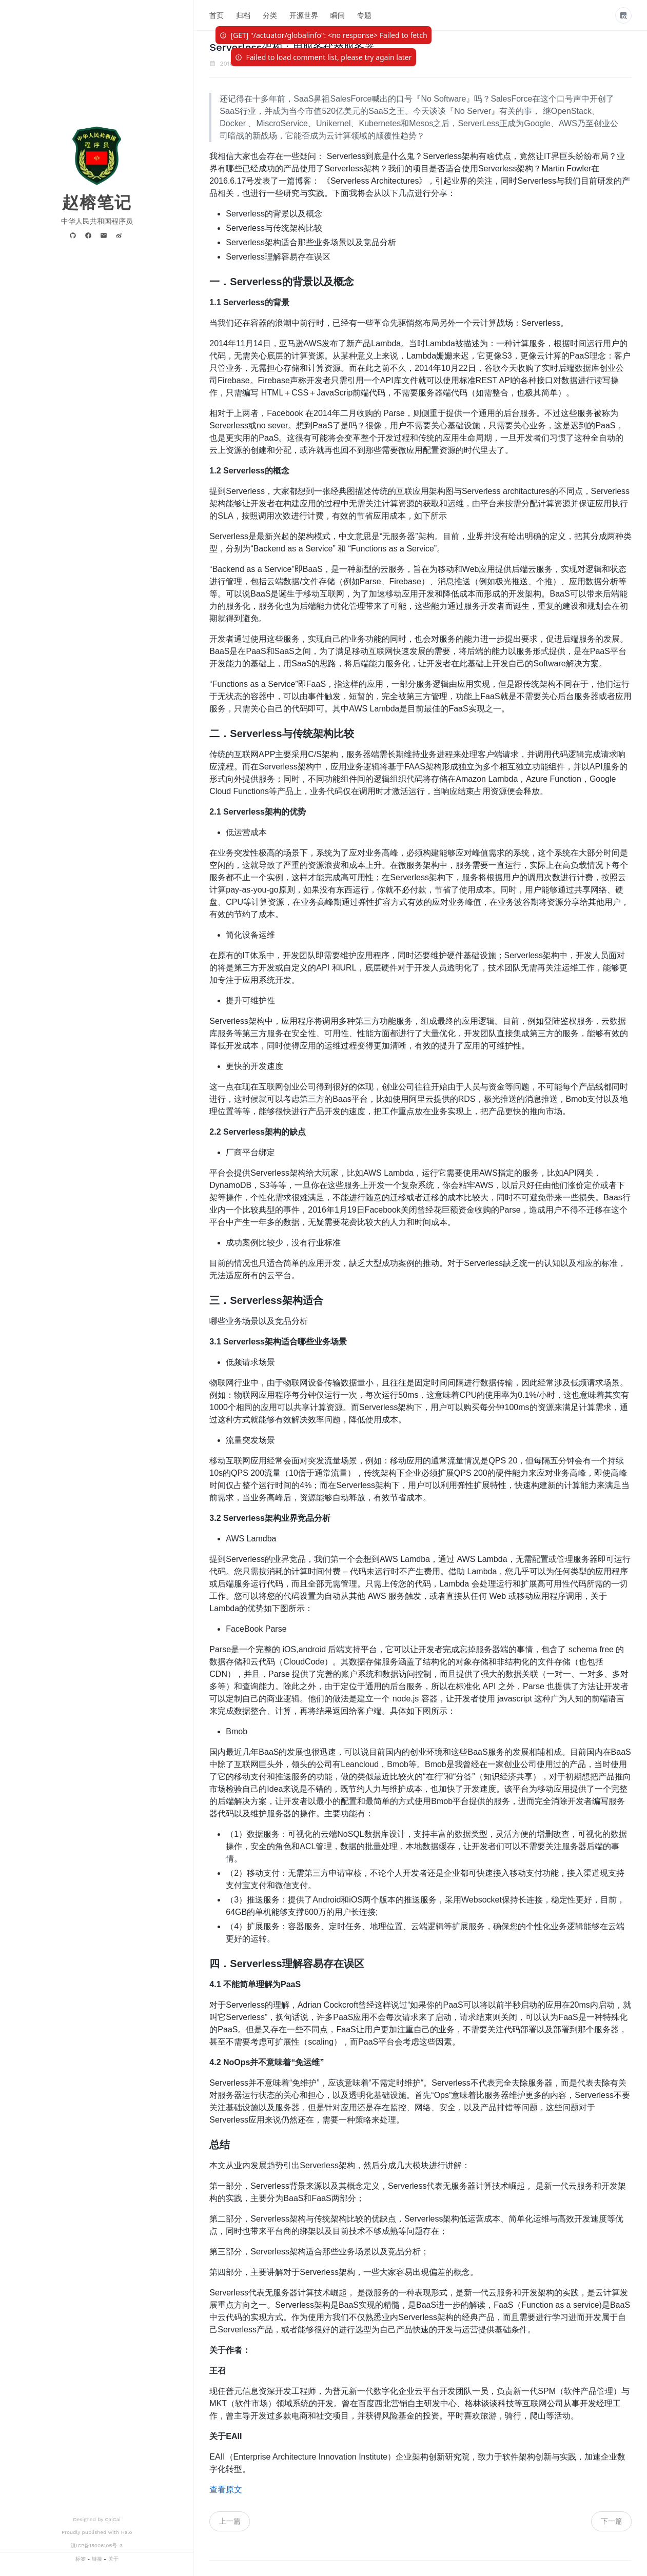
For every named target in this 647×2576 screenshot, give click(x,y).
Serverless (381, 63)
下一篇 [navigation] (611, 2521)
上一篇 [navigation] (230, 2521)
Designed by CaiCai (97, 2519)
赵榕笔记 (97, 202)
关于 (113, 2559)
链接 (97, 2559)
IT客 (342, 63)
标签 (80, 2559)
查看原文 (225, 2489)
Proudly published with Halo (97, 2532)
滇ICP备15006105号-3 (97, 2545)
